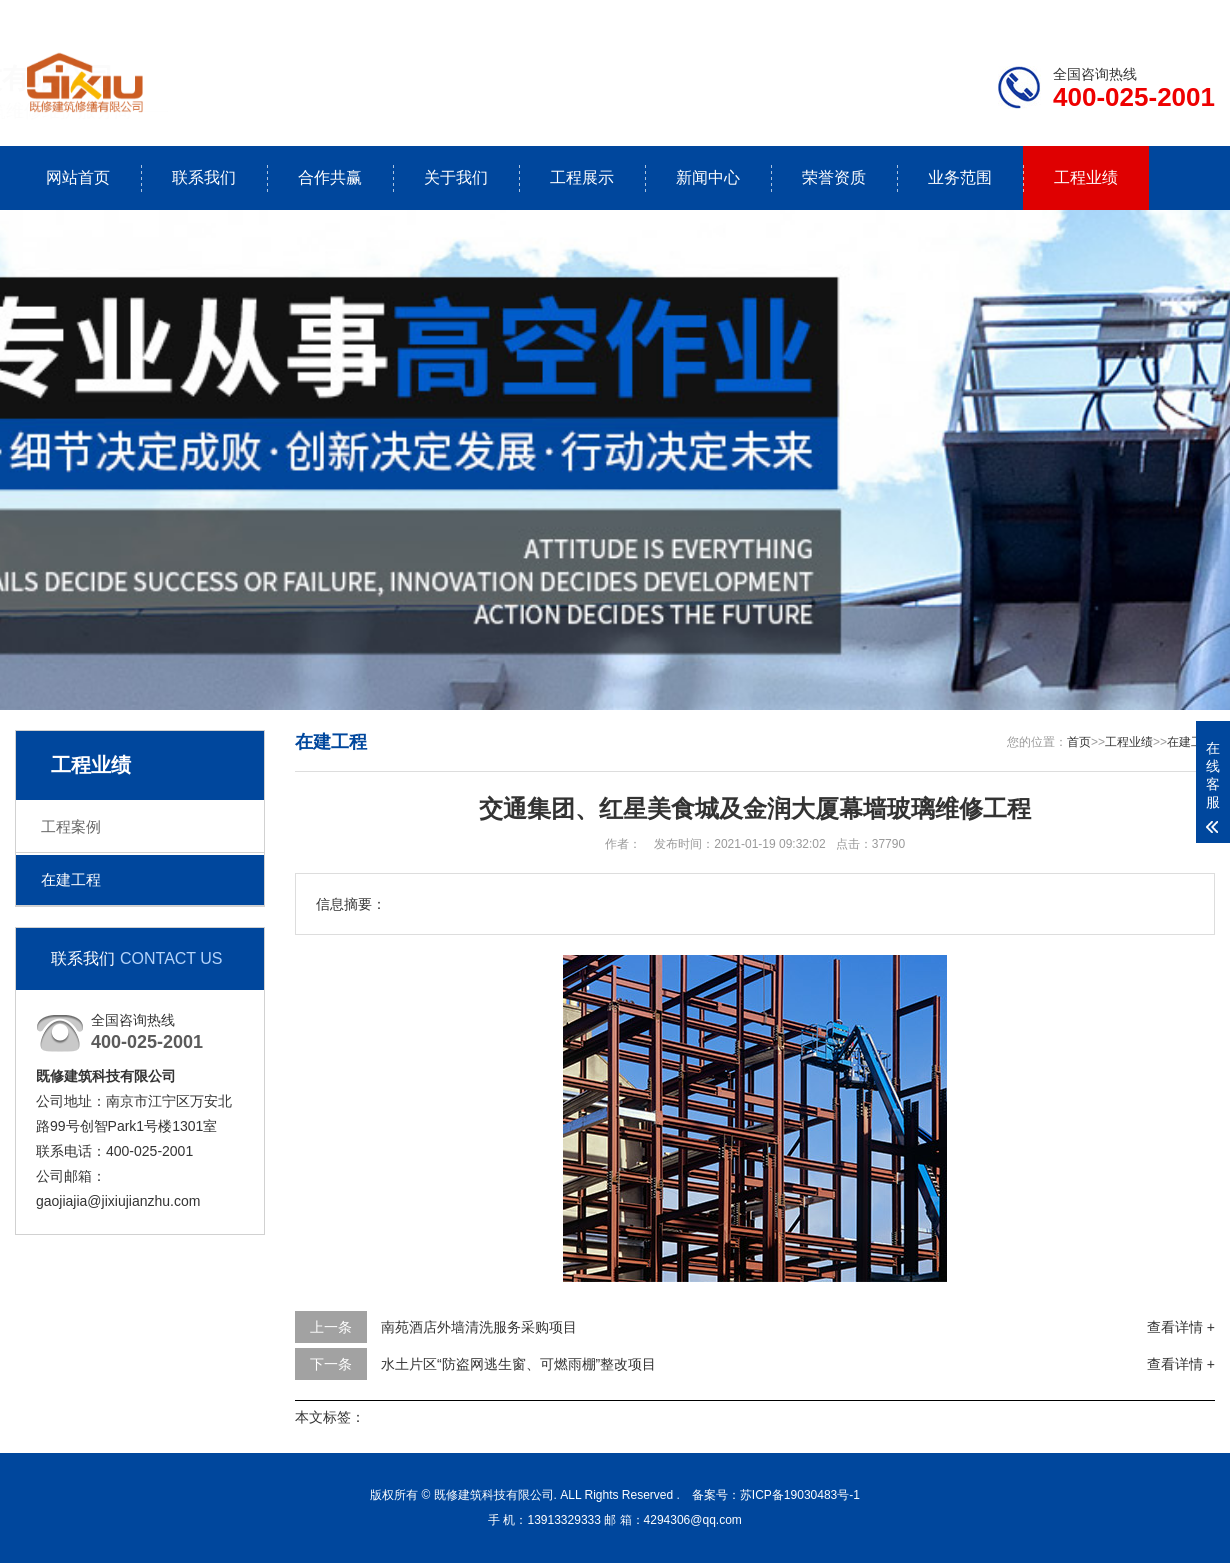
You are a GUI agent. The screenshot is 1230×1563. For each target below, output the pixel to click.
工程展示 (582, 177)
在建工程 (71, 879)
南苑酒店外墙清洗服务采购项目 (479, 1327)
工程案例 (71, 826)
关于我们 (456, 177)
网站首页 (78, 177)
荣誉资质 (834, 177)
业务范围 (960, 177)
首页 (1079, 742)
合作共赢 (330, 177)
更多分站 (1187, 16)
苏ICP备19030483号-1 (800, 1495)
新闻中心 (708, 177)
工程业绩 (1086, 177)
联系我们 (1090, 16)
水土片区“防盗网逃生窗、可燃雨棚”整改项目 (518, 1364)
